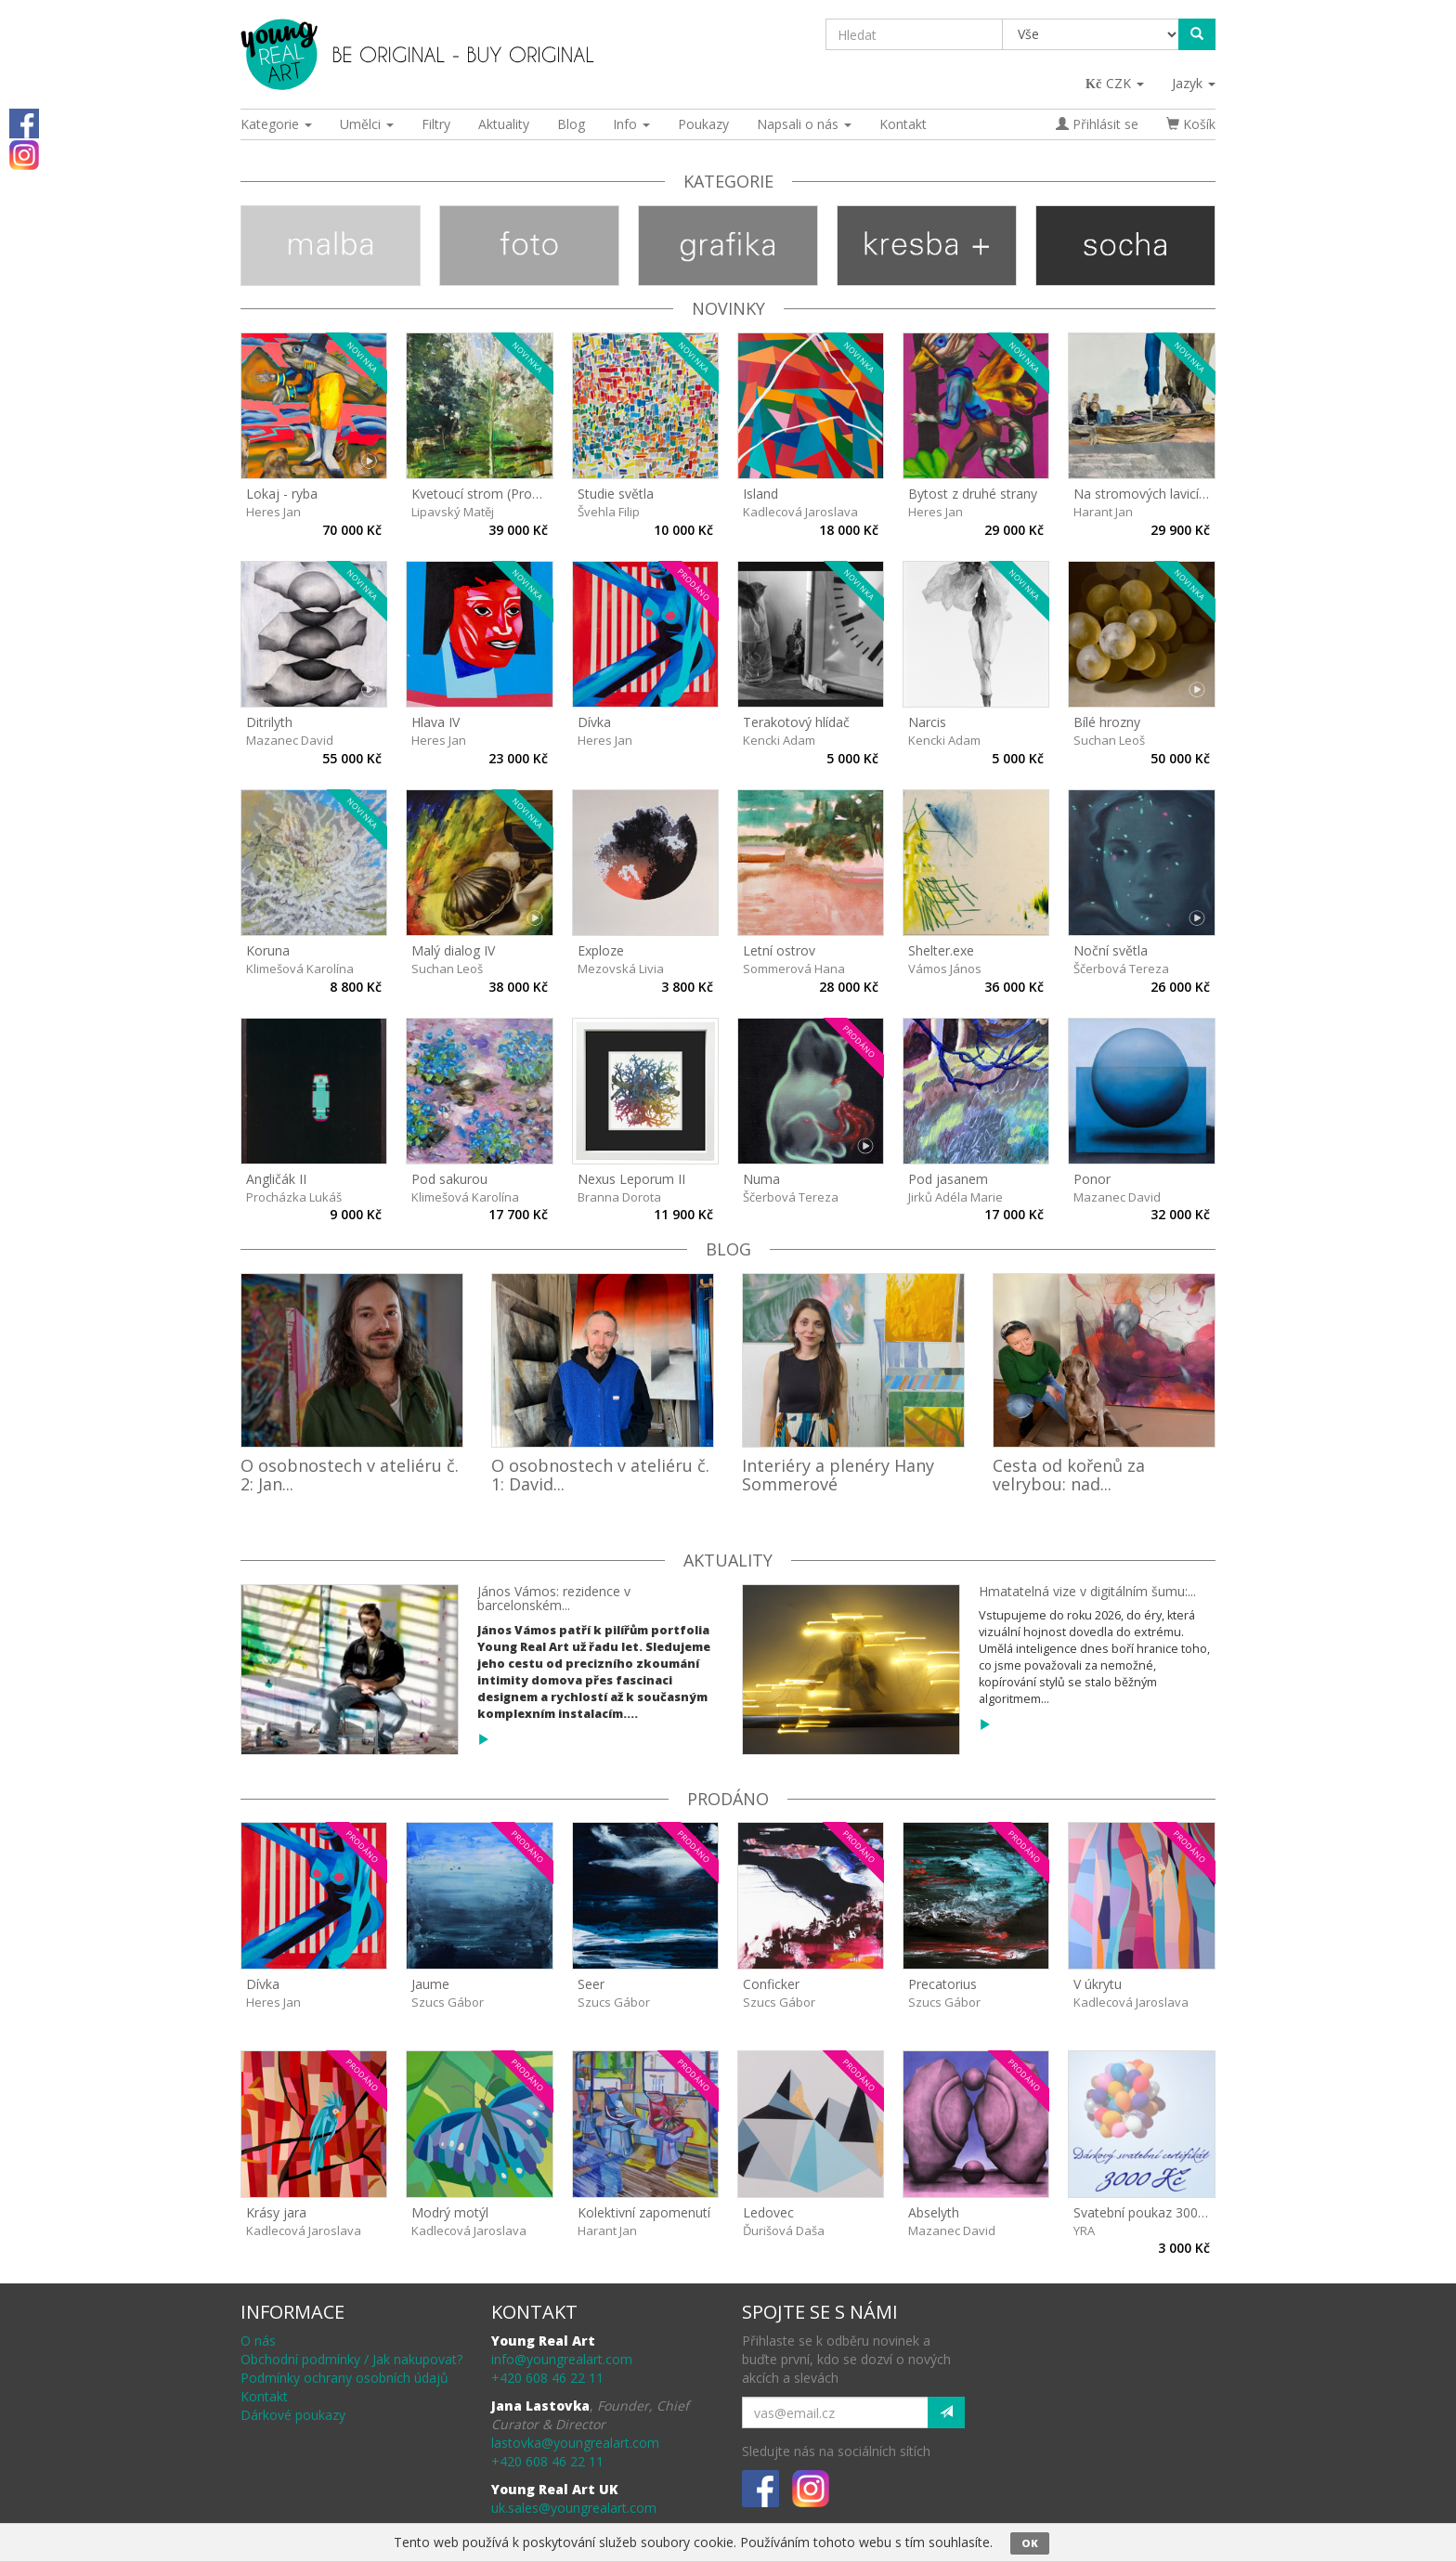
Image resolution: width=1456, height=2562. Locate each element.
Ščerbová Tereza (1121, 968)
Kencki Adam (779, 740)
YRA (1084, 2230)
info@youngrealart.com (561, 2359)
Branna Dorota (619, 1197)
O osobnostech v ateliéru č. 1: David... (600, 1474)
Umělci (367, 124)
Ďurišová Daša (784, 2230)
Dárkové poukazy (292, 2415)
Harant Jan (1103, 511)
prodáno (728, 1799)
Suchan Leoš (1109, 740)
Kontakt (903, 124)
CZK (1115, 83)
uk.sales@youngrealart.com (573, 2507)
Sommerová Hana (794, 968)
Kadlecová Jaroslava (800, 511)
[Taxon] (1091, 34)
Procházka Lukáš (294, 1197)
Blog (571, 124)
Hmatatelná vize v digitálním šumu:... (1087, 1591)
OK (1029, 2543)
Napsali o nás (804, 124)
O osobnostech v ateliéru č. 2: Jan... (349, 1474)
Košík (1191, 124)
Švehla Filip (609, 511)
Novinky (728, 308)
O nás (258, 2340)
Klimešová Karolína (300, 968)
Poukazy (703, 124)
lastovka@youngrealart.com (575, 2442)
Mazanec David (289, 740)
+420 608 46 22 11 (547, 2377)
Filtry (436, 124)
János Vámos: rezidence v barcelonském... (553, 1598)
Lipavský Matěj (452, 511)
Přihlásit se (1097, 124)
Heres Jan (273, 511)
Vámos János (945, 968)
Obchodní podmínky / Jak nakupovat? (351, 2359)
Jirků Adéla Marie (955, 1197)
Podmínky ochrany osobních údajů (344, 2377)
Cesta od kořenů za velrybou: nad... (1069, 1474)
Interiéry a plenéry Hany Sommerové (838, 1474)
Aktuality (503, 124)
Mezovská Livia (621, 968)
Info (631, 124)
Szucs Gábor (447, 2002)
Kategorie (276, 124)
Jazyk (1194, 83)
